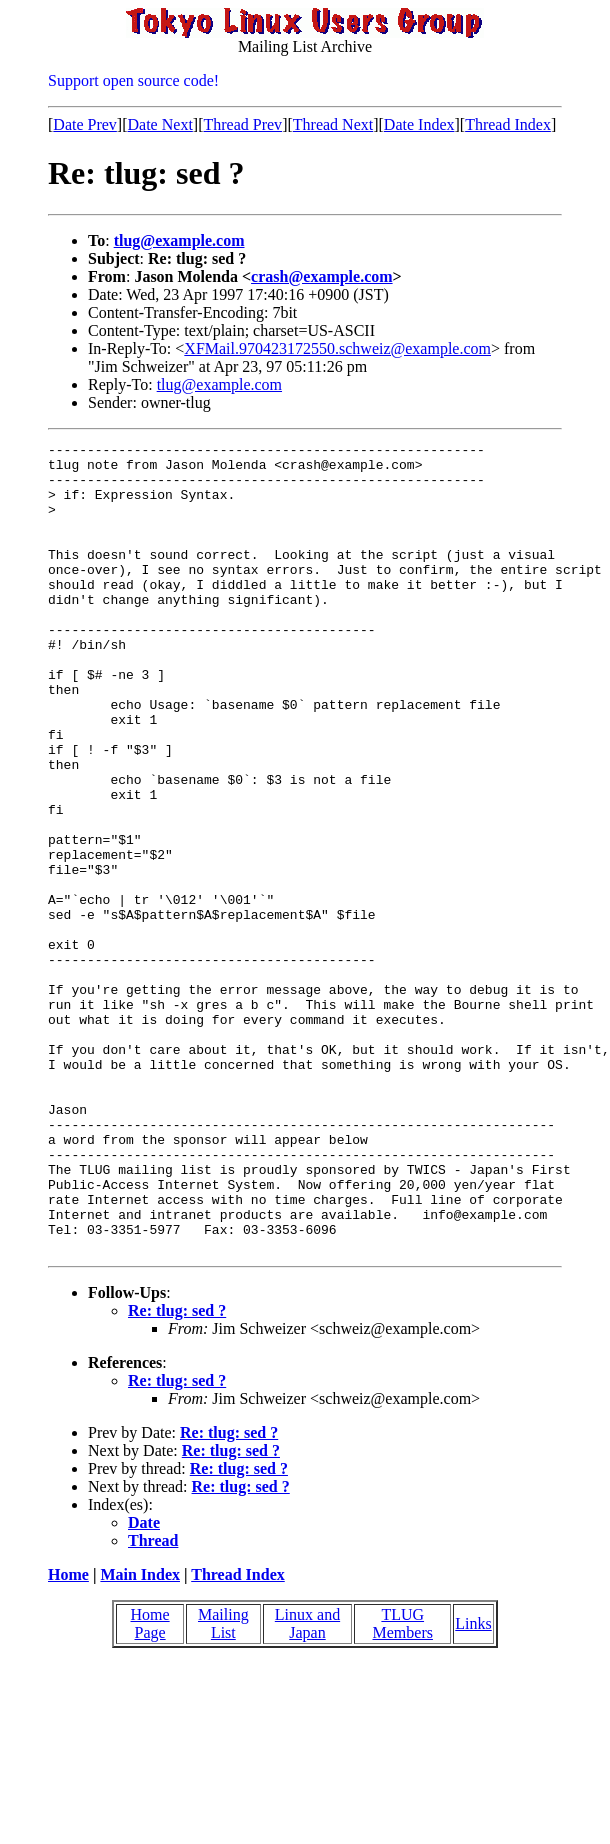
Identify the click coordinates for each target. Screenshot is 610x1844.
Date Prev (85, 124)
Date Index (419, 124)
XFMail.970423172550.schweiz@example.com (337, 348)
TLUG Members (403, 1785)
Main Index (140, 1736)
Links (473, 1785)
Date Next (160, 124)
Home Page (150, 1785)
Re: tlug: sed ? (177, 1472)
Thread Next (333, 124)
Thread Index (508, 124)
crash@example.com (322, 276)
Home (68, 1736)
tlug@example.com (179, 240)
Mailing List (223, 1785)
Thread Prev (242, 124)
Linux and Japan (307, 1785)
